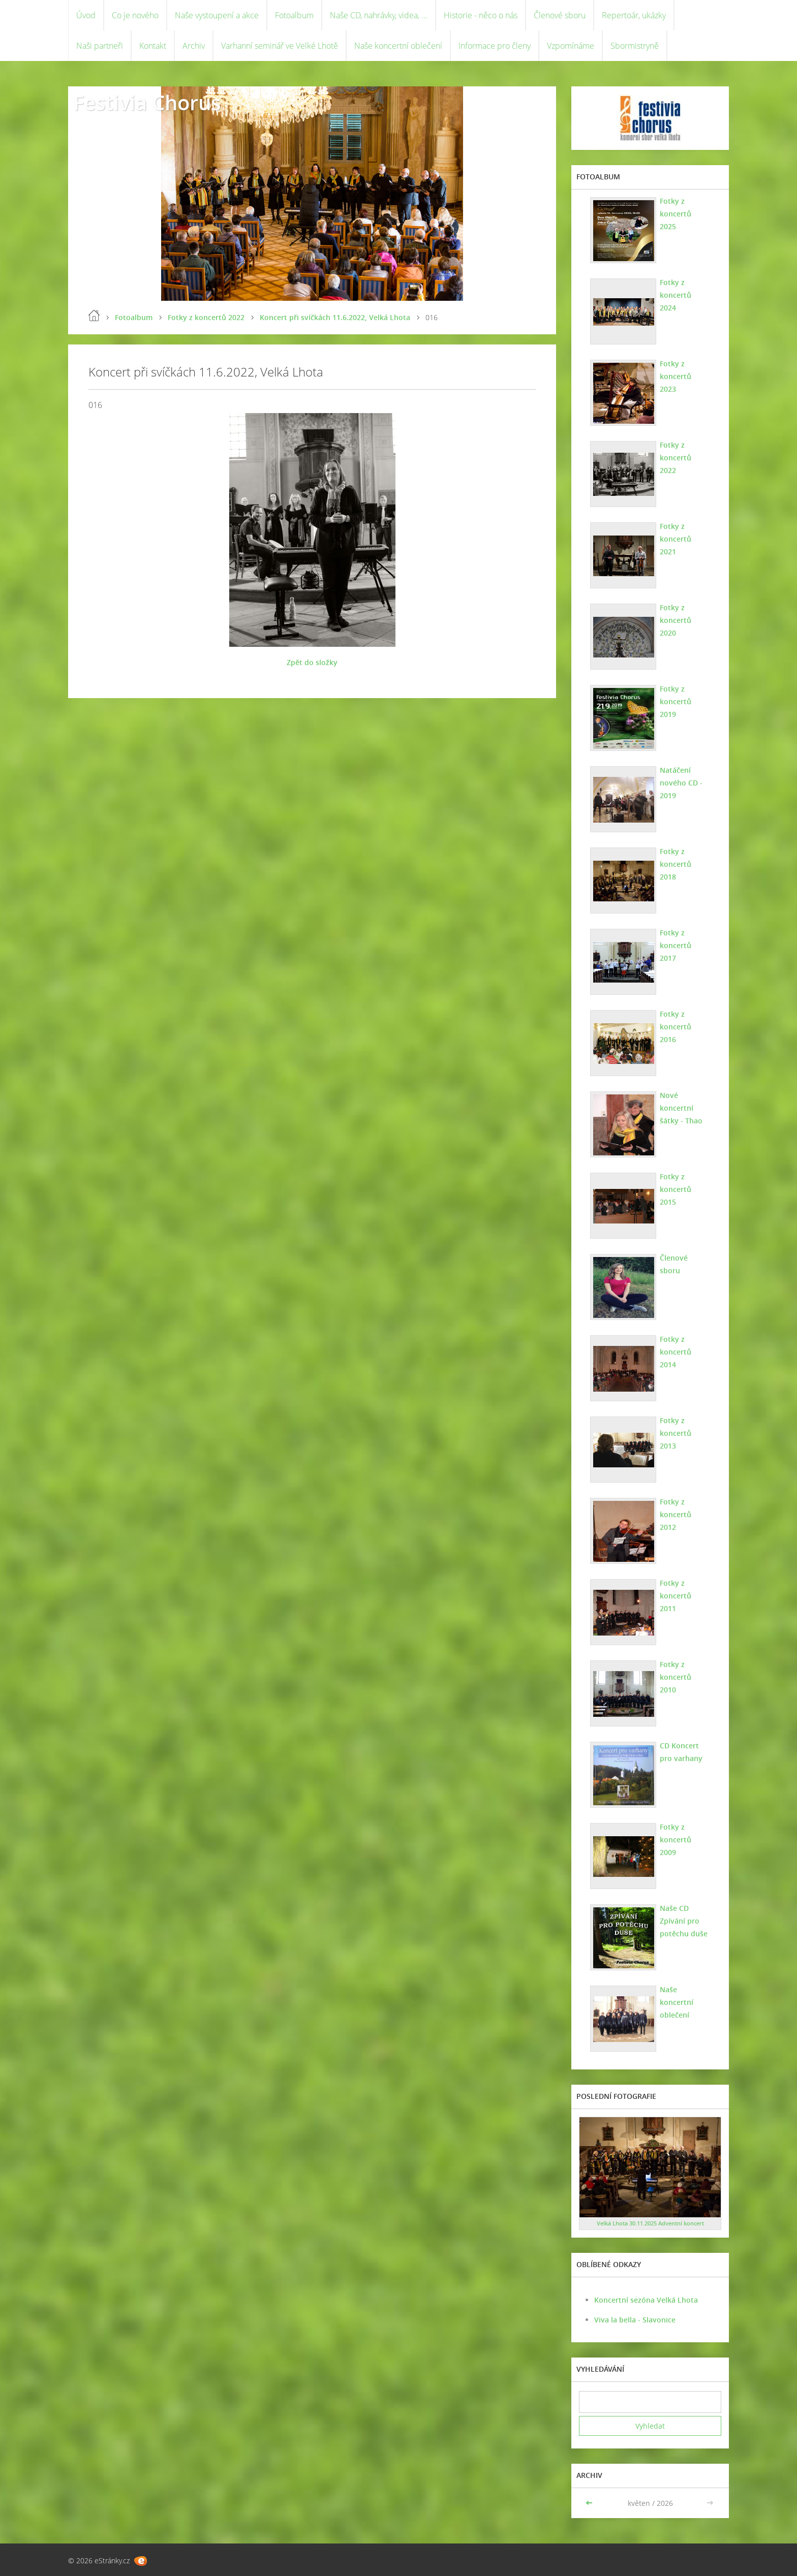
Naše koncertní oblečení (398, 45)
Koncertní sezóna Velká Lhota (646, 2300)
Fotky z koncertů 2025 (675, 213)
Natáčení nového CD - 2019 (681, 782)
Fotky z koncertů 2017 (675, 945)
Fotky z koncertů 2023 (675, 376)
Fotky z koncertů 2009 (675, 1839)
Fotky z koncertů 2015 (675, 1189)
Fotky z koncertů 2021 (675, 538)
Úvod (86, 15)
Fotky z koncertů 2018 (675, 864)
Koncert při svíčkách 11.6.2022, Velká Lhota (335, 317)
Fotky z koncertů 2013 (675, 1433)
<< (590, 2503)
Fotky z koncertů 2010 (675, 1676)
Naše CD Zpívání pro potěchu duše (684, 1920)
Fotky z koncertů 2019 (675, 701)
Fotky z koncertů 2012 (675, 1514)
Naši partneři (99, 45)
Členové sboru (560, 15)
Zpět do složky (312, 662)
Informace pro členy (494, 45)
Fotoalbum (294, 15)
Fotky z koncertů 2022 (206, 317)
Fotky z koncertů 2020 (675, 620)
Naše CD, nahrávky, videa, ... (378, 15)
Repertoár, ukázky (634, 15)
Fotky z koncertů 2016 (675, 1026)
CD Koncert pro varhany (681, 1752)
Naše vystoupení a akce (217, 15)
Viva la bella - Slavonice (635, 2319)
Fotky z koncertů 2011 (675, 1595)
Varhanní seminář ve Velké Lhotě (279, 45)
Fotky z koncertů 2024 (675, 294)
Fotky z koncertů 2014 (675, 1351)
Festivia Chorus (147, 102)
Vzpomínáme (570, 45)
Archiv (193, 45)
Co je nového (135, 15)
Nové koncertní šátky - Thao (681, 1107)
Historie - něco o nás (480, 15)
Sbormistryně (634, 45)
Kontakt (152, 45)
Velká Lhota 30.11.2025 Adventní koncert (650, 2223)
